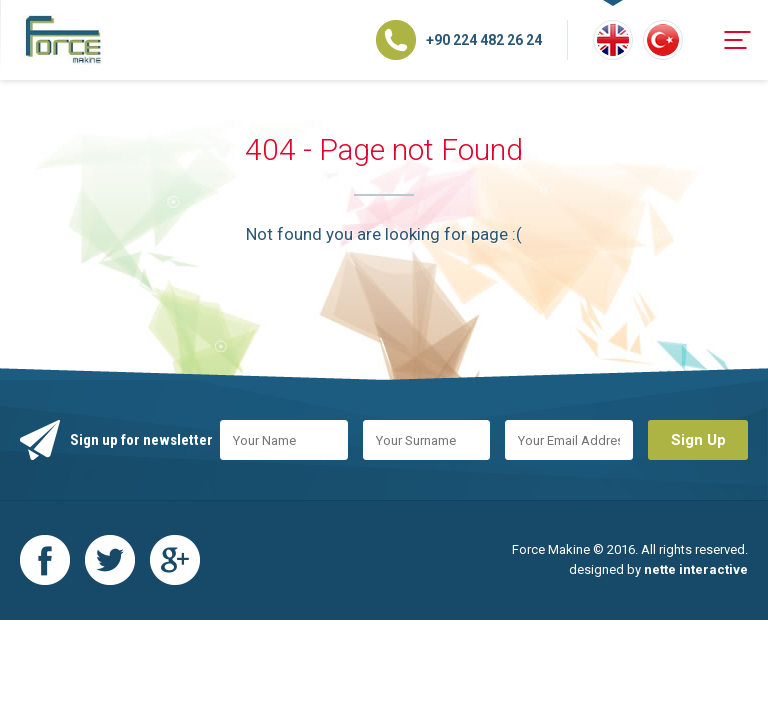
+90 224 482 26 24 (484, 40)
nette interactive (696, 569)
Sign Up (698, 440)
